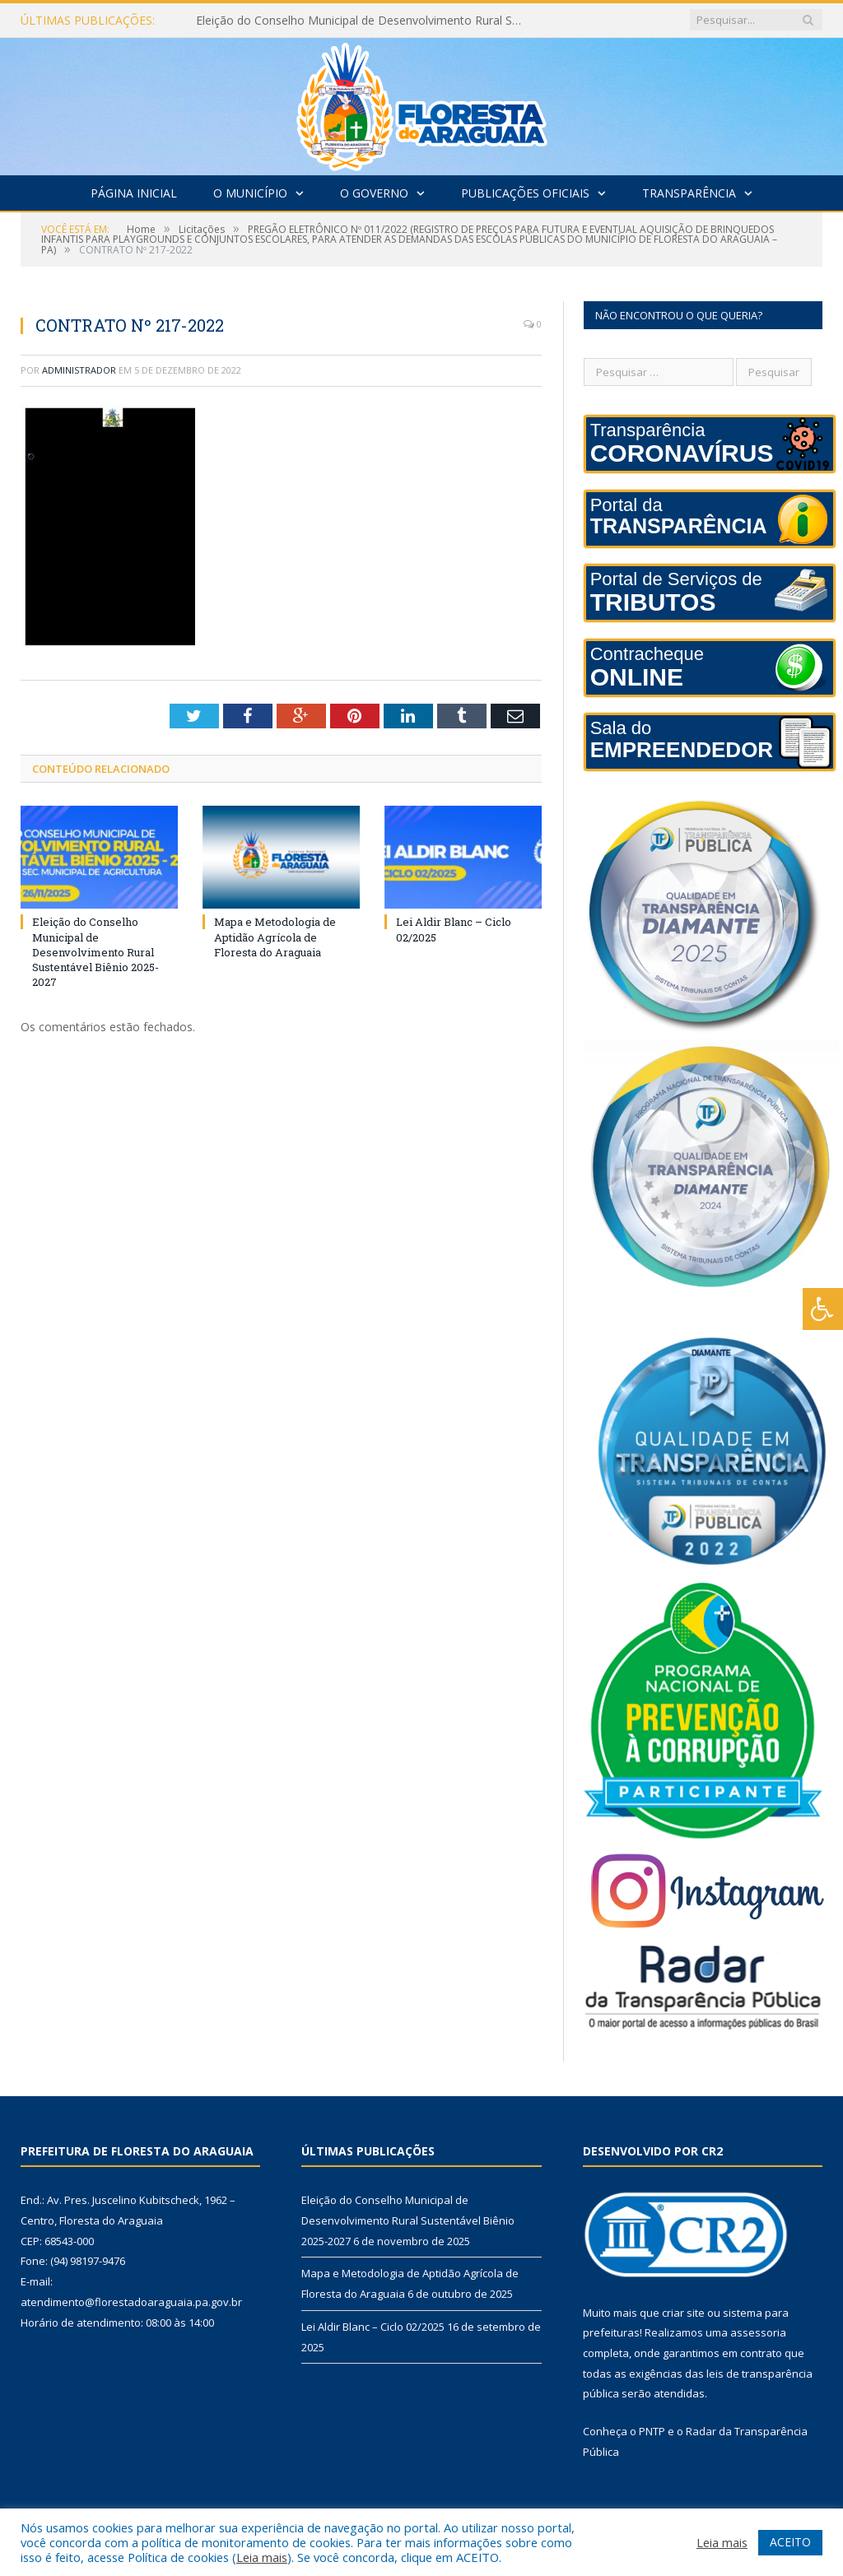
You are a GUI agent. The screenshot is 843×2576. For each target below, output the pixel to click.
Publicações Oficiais (525, 193)
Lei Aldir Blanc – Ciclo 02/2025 (373, 2326)
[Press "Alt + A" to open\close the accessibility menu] (823, 1309)
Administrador (79, 370)
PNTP (652, 2431)
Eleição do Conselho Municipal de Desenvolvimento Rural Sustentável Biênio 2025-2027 (364, 20)
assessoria (758, 2332)
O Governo (374, 193)
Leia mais (261, 2557)
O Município (250, 193)
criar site (683, 2312)
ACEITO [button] (790, 2542)
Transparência (689, 193)
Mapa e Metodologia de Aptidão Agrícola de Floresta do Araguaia (275, 936)
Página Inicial (134, 193)
